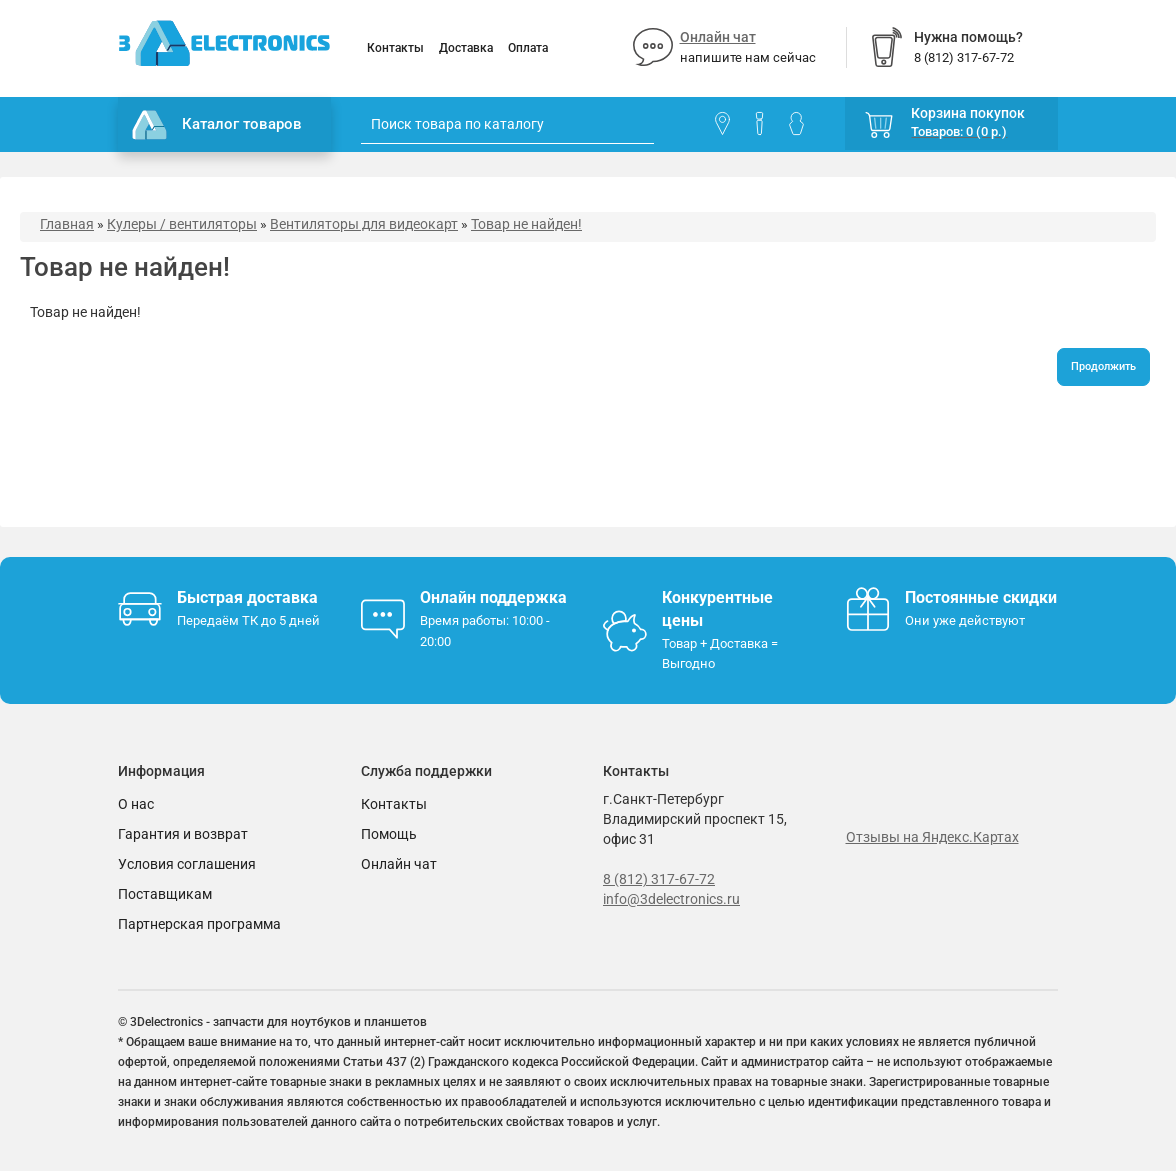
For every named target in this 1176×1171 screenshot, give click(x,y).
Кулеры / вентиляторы (182, 224)
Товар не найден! (526, 224)
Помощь (389, 834)
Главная (67, 224)
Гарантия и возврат (183, 834)
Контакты (395, 48)
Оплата (528, 48)
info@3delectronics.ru (671, 899)
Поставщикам (165, 894)
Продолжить (1103, 366)
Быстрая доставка (247, 597)
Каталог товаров (217, 125)
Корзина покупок (968, 113)
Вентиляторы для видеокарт (364, 224)
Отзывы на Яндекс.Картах (932, 837)
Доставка (466, 48)
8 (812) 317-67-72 (659, 879)
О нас (136, 804)
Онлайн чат (718, 37)
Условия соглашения (187, 864)
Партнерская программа (199, 924)
